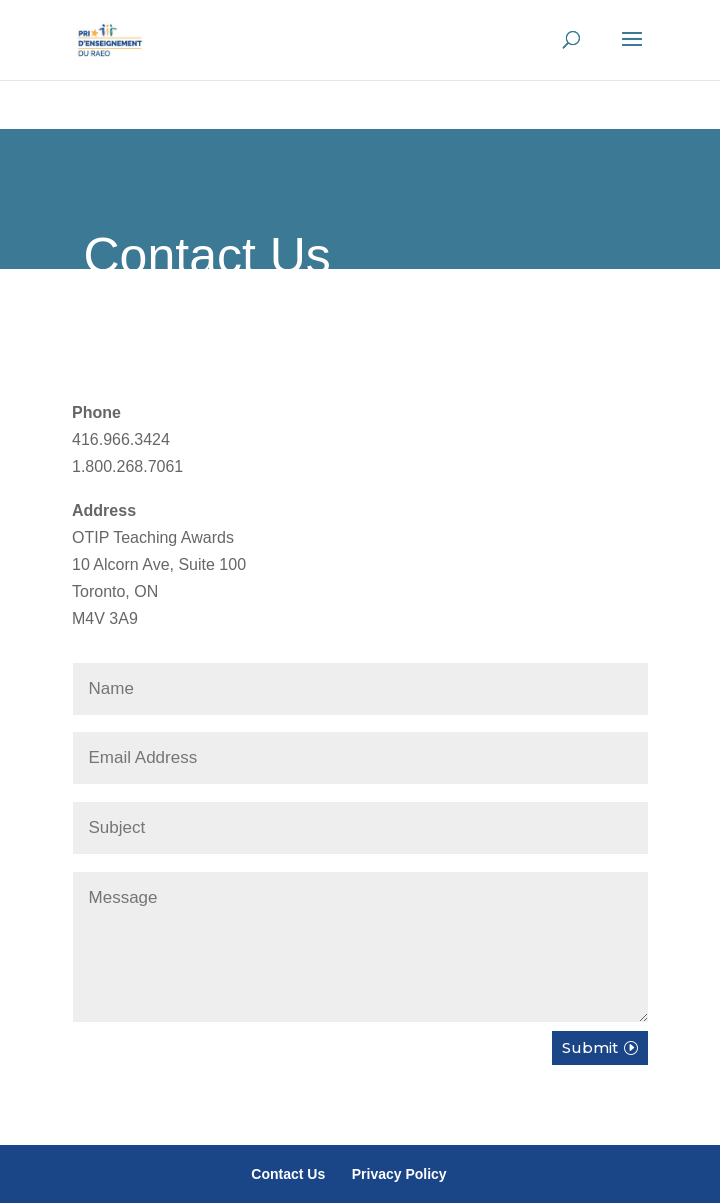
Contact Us (288, 1174)
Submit (590, 1047)
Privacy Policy (399, 1174)
